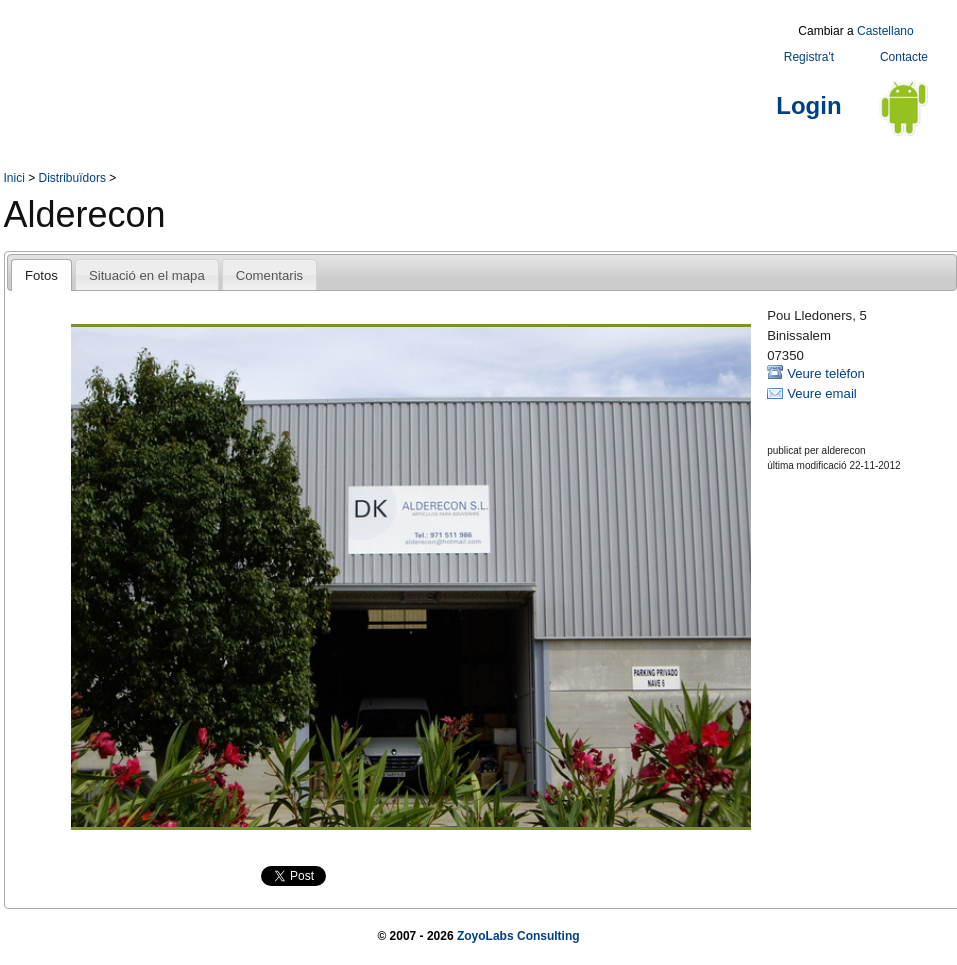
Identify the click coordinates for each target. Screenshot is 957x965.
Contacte (904, 57)
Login (808, 105)
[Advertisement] (368, 63)
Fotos (41, 275)
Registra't (809, 57)
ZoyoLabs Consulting (518, 936)
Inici (14, 178)
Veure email (822, 393)
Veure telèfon (826, 373)
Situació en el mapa (147, 275)
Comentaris (269, 275)
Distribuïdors (72, 178)
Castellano (885, 31)
